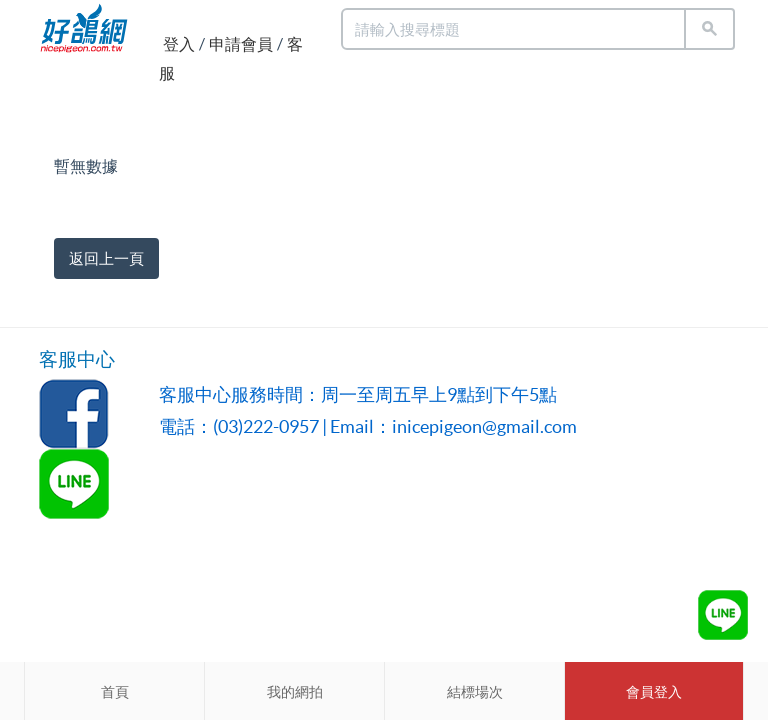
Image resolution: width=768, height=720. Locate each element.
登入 (179, 44)
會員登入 (654, 692)
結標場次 (475, 692)
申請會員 (241, 44)
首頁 (115, 692)
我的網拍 (295, 692)
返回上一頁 (106, 258)
